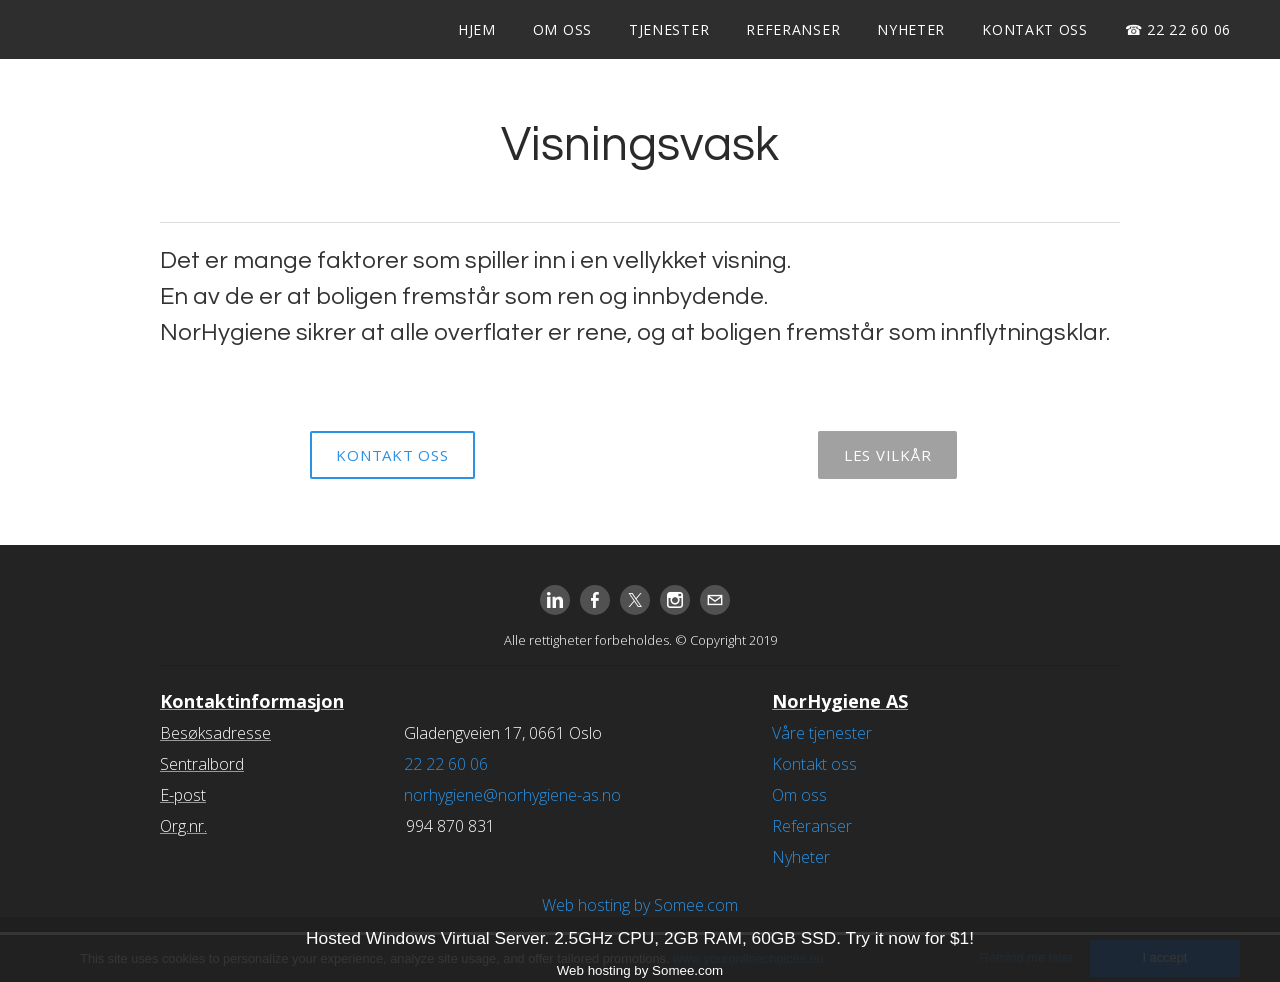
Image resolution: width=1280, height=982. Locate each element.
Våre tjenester (822, 733)
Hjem (477, 29)
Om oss (562, 29)
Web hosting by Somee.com (640, 905)
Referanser (793, 29)
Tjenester (669, 29)
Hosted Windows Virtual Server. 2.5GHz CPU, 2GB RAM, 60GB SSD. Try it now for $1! (640, 938)
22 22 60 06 (446, 764)
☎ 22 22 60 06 (1178, 29)
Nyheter (911, 29)
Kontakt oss (1035, 29)
